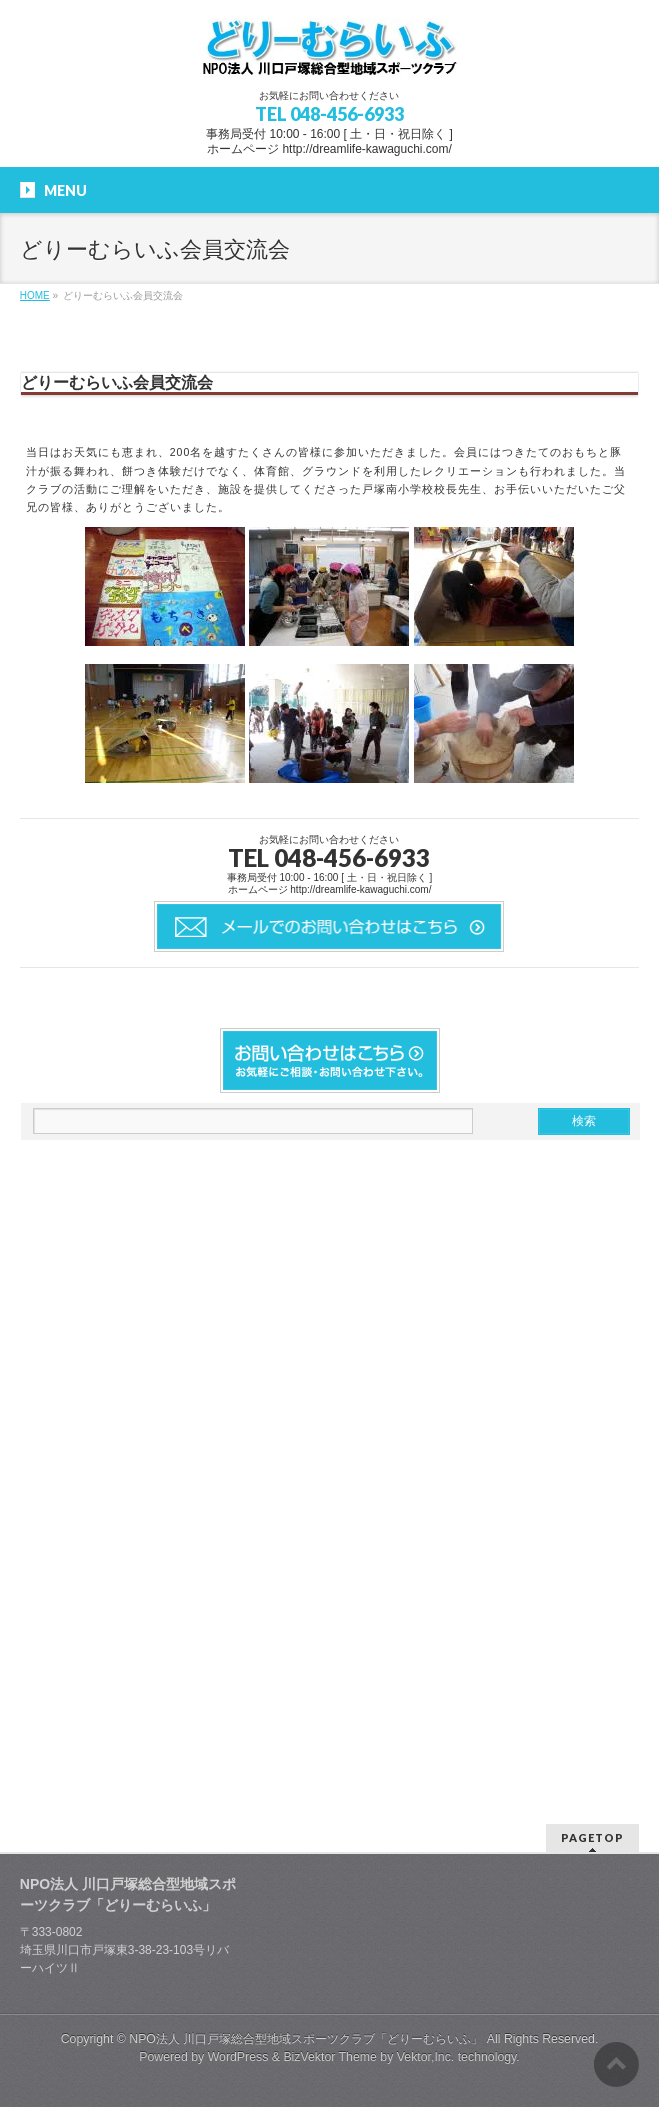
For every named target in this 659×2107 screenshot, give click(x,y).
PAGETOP (592, 1837)
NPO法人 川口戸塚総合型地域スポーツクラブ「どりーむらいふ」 (306, 2039)
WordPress (238, 2057)
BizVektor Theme (330, 2057)
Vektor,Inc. (426, 2057)
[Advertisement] (171, 1460)
